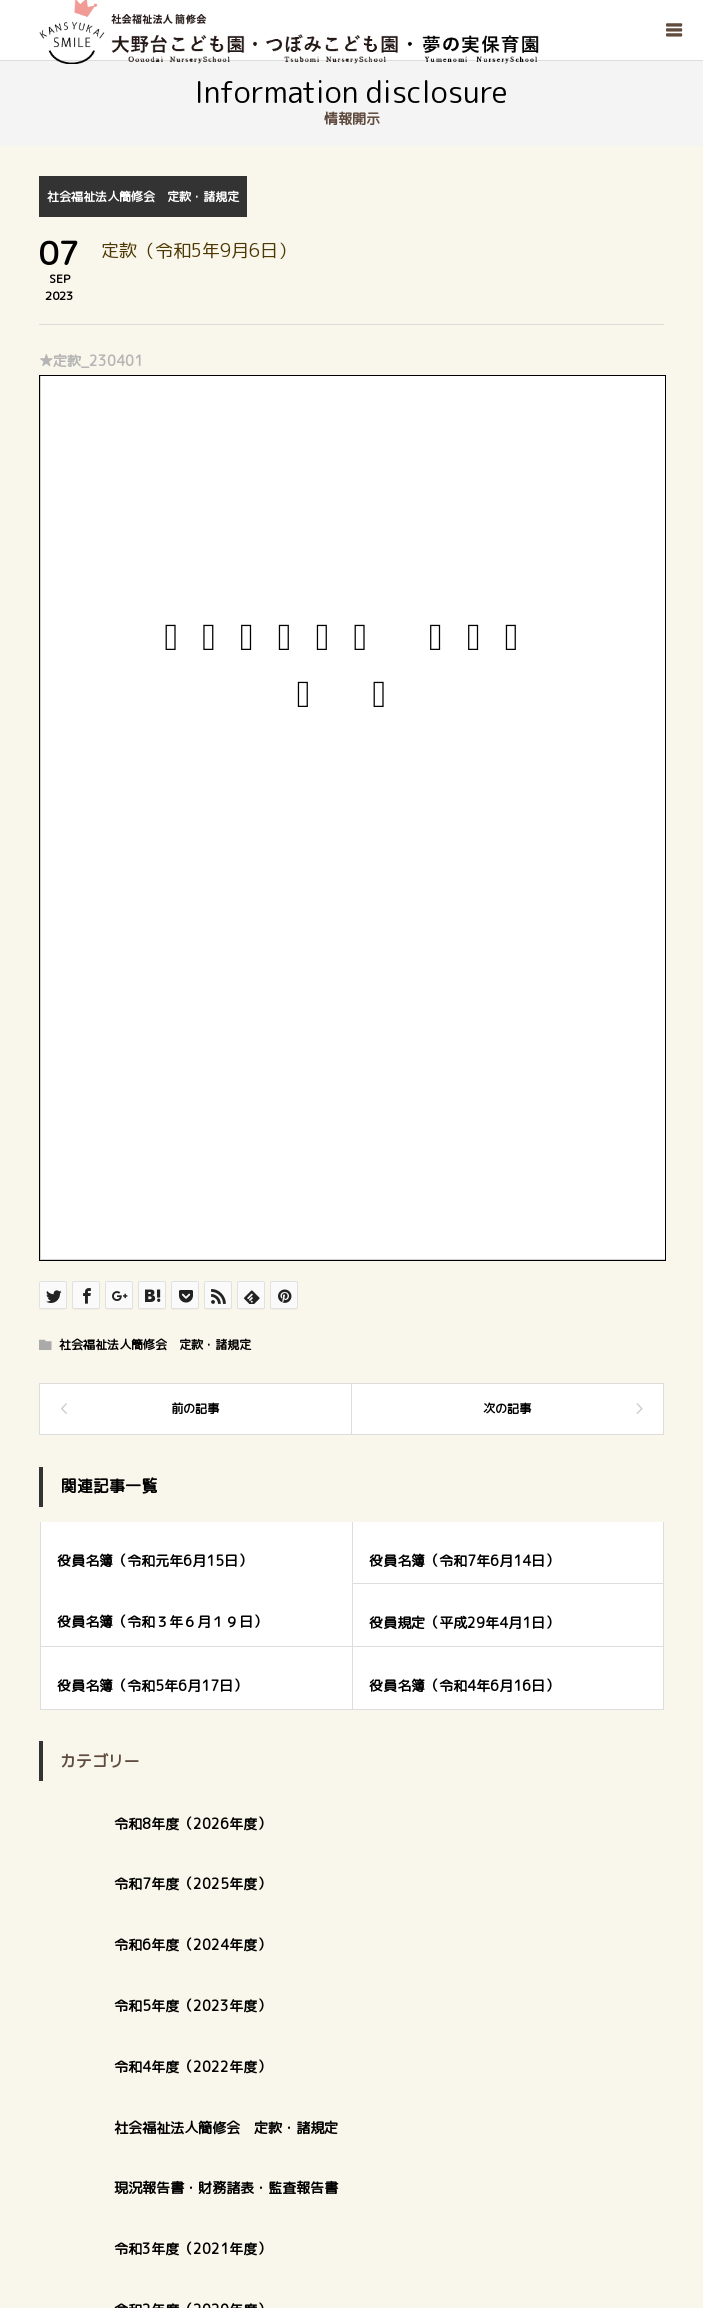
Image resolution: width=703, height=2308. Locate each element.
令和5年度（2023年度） (192, 2005)
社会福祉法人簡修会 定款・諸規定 (143, 196)
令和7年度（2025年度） (192, 1883)
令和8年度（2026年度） (192, 1823)
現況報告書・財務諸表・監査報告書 (226, 2187)
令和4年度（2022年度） (192, 2066)
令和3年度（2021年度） (192, 2248)
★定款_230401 (91, 360)
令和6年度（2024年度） (192, 1944)
